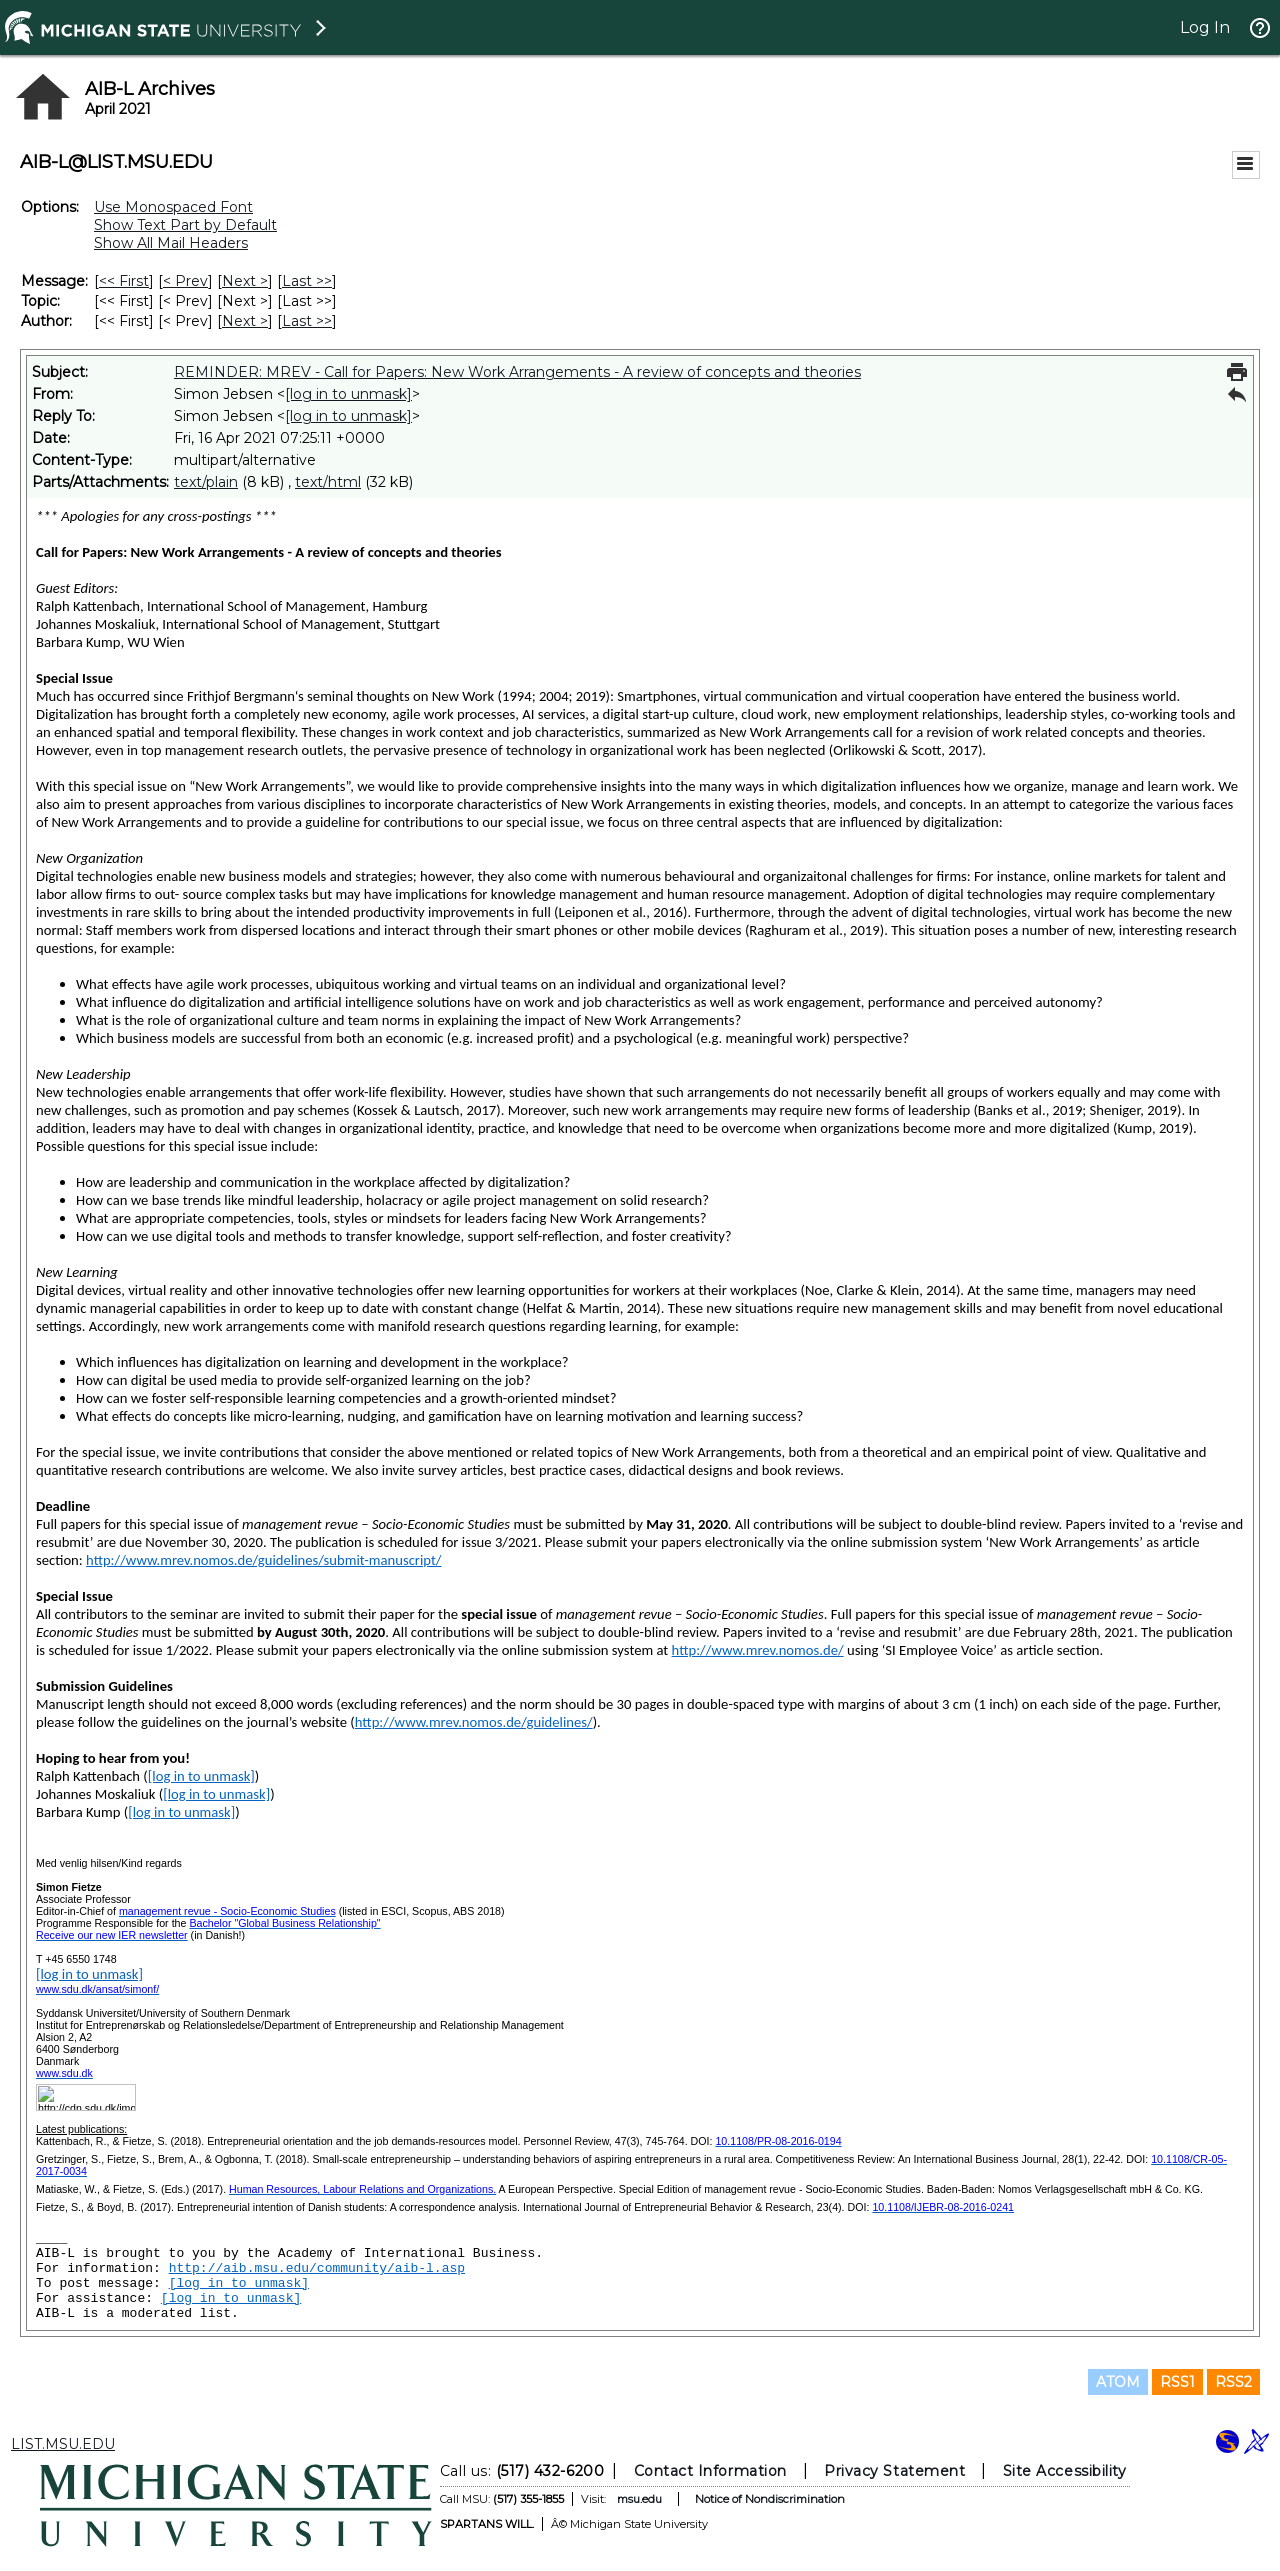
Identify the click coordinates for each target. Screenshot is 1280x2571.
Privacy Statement (894, 2471)
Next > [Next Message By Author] (245, 321)
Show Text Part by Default (185, 225)
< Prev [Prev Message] (185, 281)
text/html (328, 482)
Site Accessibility (1065, 2471)
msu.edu (639, 2499)
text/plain (206, 482)
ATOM (1118, 2382)
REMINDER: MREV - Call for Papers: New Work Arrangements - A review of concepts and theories (517, 372)
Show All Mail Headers (171, 243)
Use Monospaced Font (173, 207)
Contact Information (710, 2471)
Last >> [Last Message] (307, 281)
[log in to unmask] (348, 394)
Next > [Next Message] (245, 281)
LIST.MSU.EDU (63, 2444)
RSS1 (1177, 2382)
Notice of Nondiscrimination (770, 2499)
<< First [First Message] (124, 281)
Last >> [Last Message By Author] (307, 321)
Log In (1205, 27)
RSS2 (1233, 2382)
